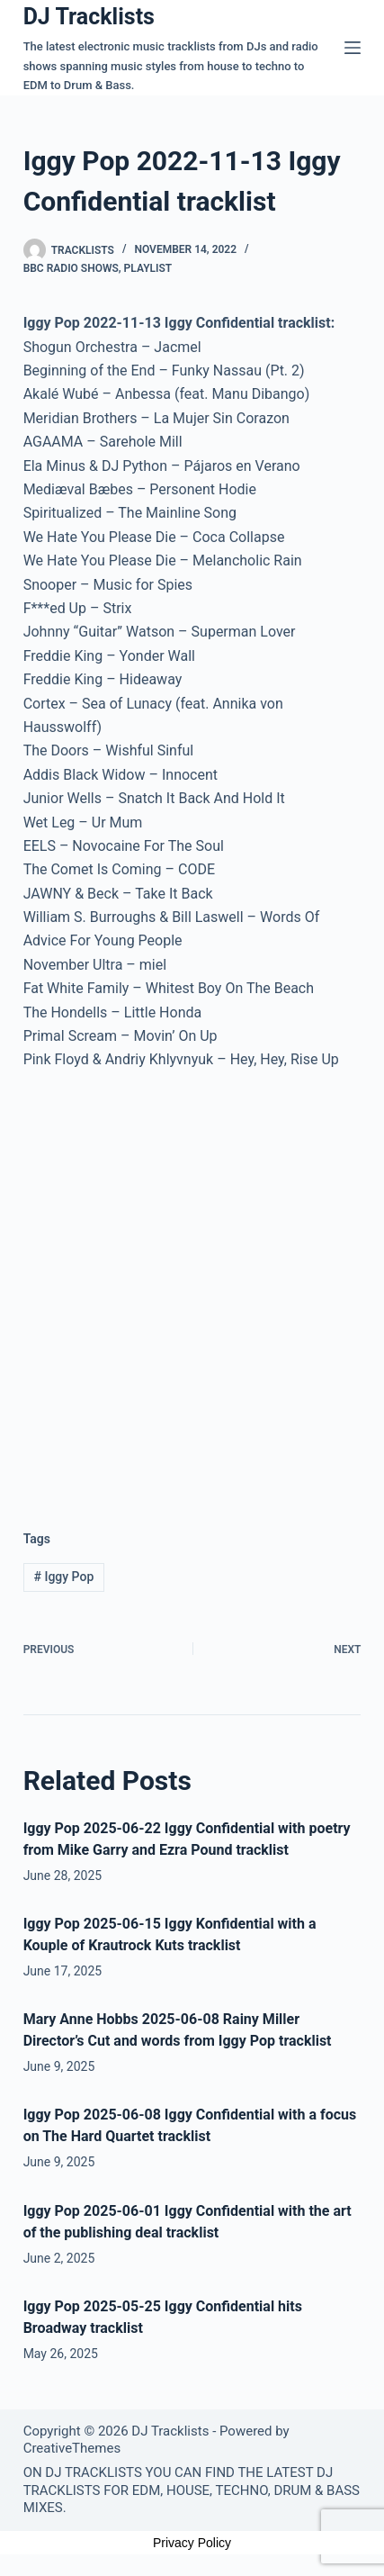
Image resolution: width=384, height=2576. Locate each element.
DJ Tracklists (89, 17)
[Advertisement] (192, 1286)
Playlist (148, 268)
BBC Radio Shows (71, 268)
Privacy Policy (192, 2542)
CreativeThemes (72, 2448)
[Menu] (352, 48)
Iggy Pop (64, 1576)
